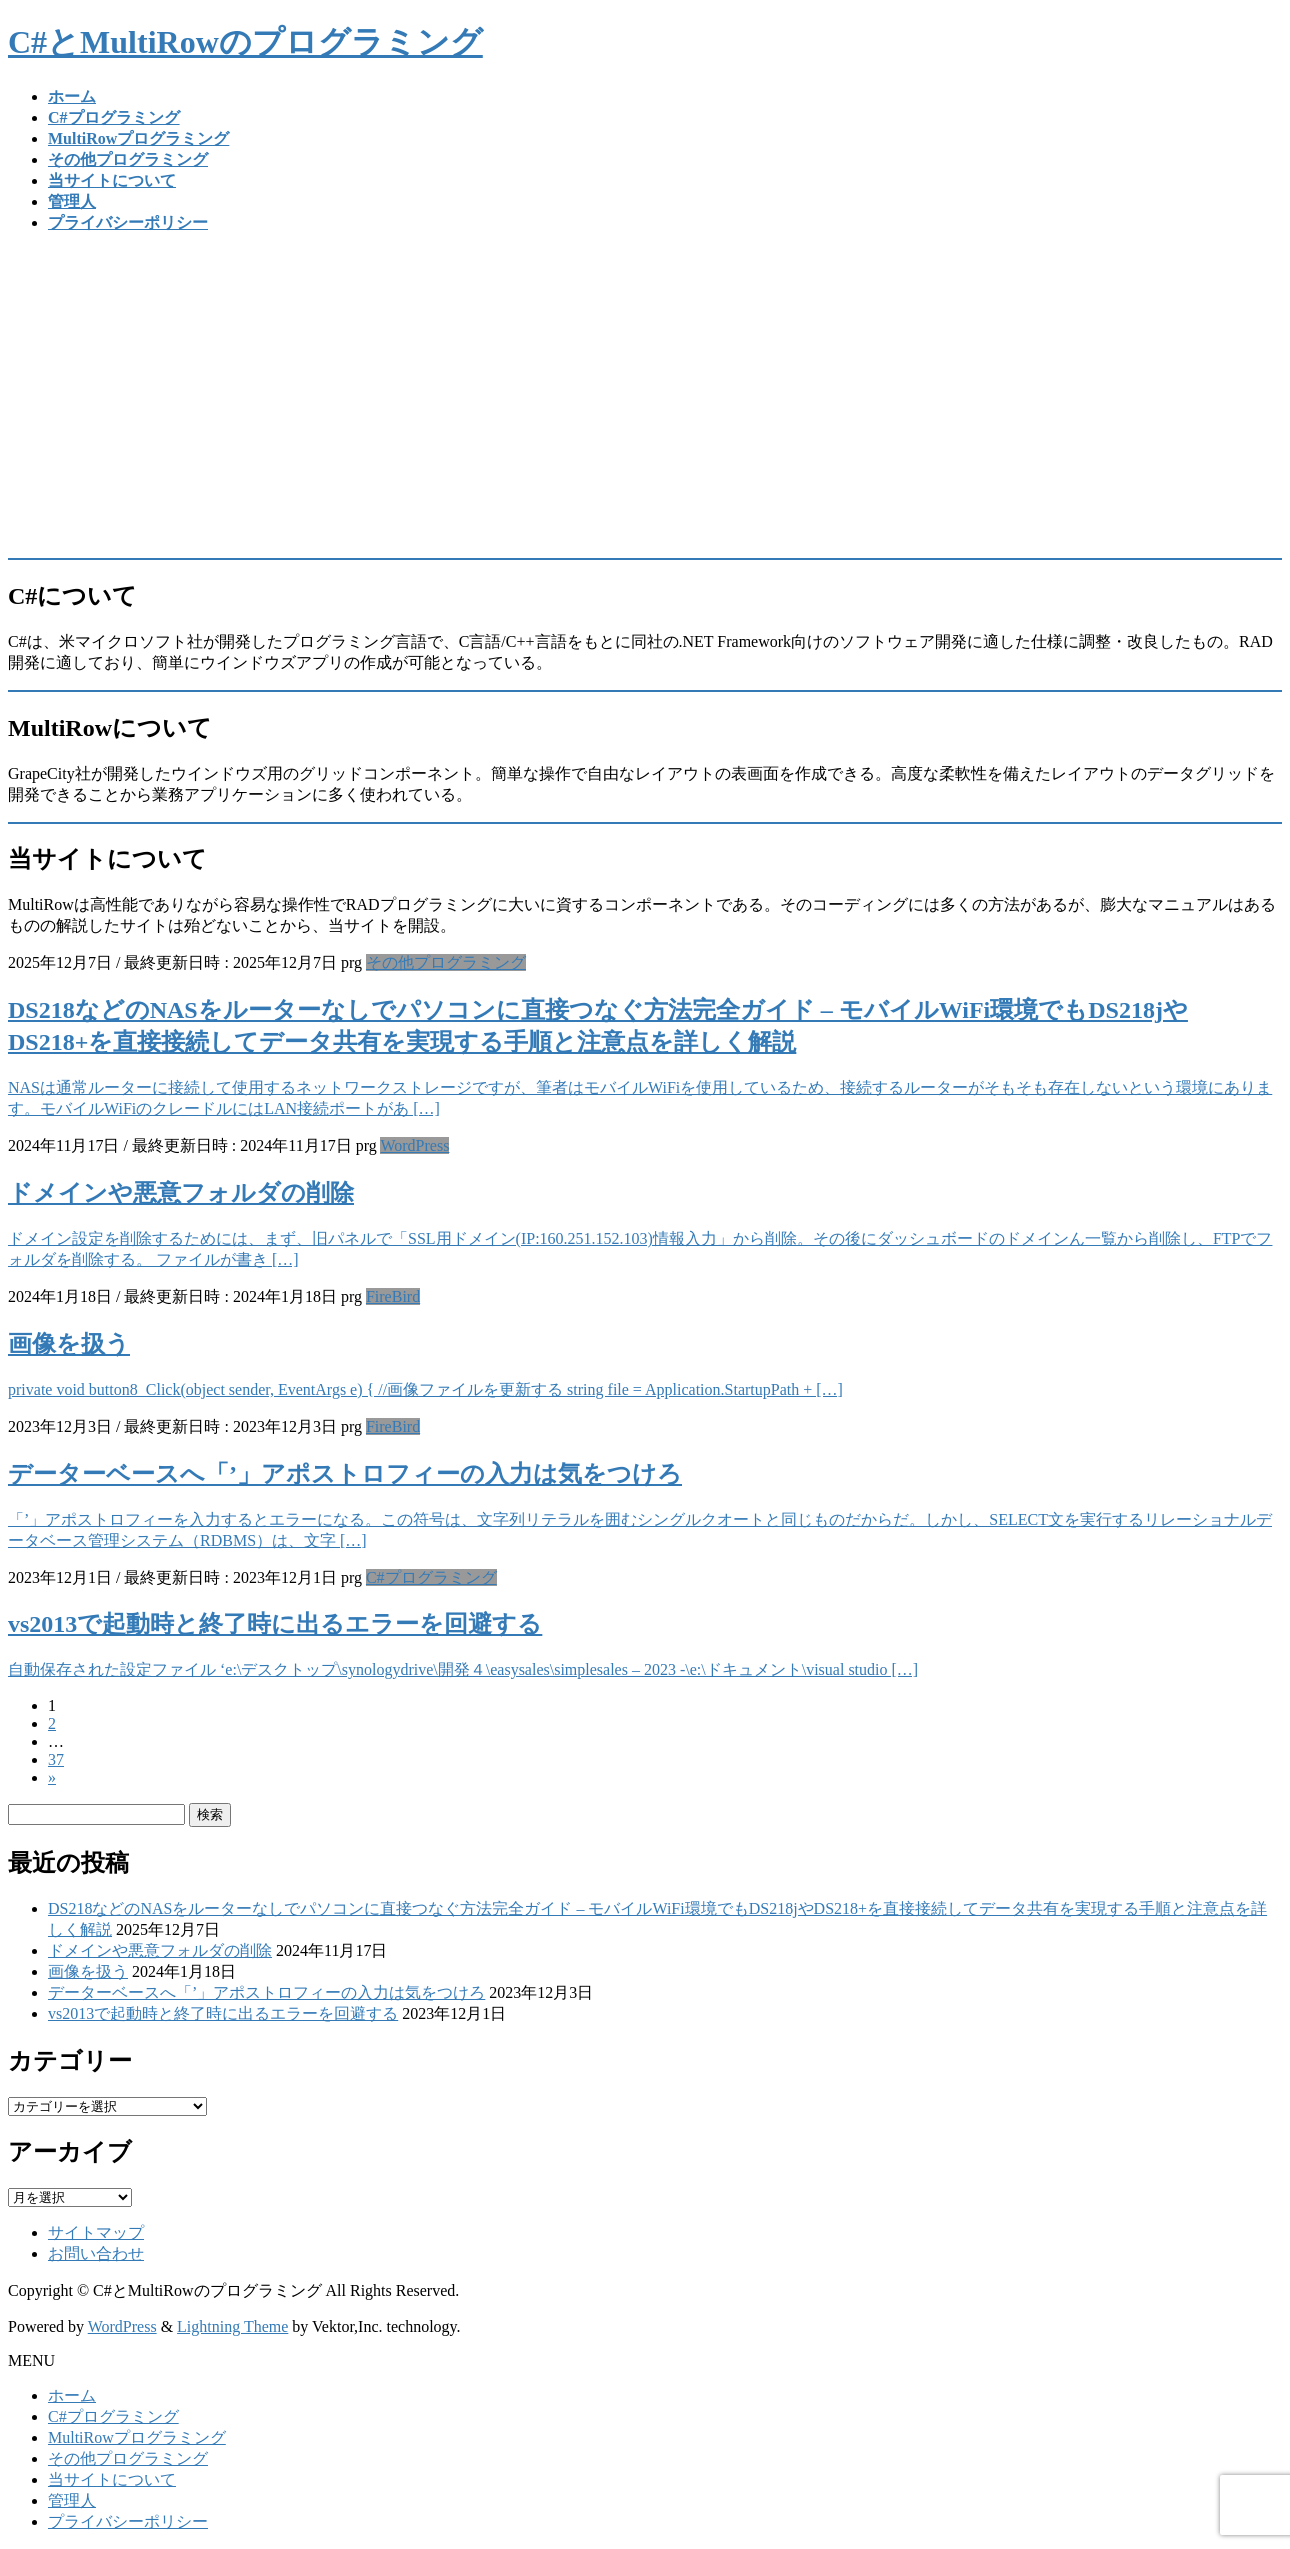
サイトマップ (96, 2232)
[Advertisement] (645, 390)
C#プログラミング (431, 1577)
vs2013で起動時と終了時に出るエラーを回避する (275, 1624)
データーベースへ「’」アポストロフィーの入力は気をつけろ (345, 1474)
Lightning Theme (232, 2326)
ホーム (72, 2395)
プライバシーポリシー (128, 2521)
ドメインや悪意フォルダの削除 (181, 1193)
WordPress (414, 1145)
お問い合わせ (96, 2253)
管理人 (72, 2500)
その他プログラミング (446, 962)
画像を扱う (69, 1344)
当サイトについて (112, 2479)
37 (56, 1759)
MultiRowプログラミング (137, 2437)
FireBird (393, 1296)
